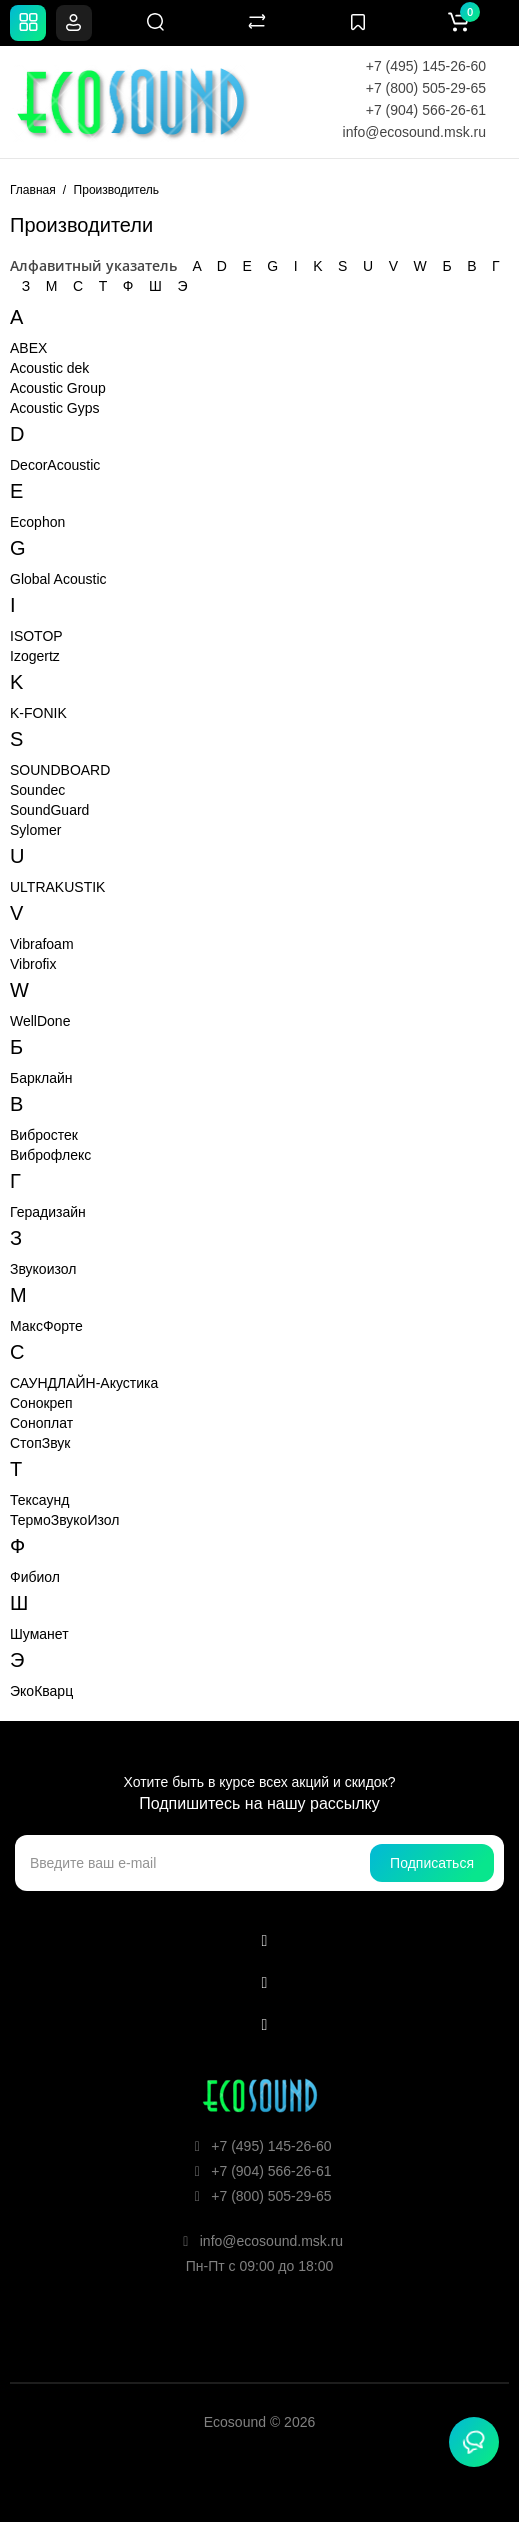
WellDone (40, 1021)
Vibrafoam (42, 944)
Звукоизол (43, 1269)
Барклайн (41, 1078)
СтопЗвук (40, 1443)
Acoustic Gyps (54, 408)
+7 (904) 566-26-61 (426, 110)
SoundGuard (49, 810)
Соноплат (41, 1423)
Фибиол (35, 1577)
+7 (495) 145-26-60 (426, 66)
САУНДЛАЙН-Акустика (84, 1383)
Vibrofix (33, 964)
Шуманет (39, 1634)
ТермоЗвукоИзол (64, 1520)
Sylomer (35, 830)
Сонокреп (41, 1403)
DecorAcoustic (55, 465)
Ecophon (37, 522)
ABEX (28, 348)
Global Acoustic (58, 579)
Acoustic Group (58, 388)
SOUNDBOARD (60, 770)
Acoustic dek (49, 368)
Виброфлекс (50, 1155)
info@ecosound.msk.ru (414, 132)
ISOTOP (36, 636)
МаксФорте (46, 1326)
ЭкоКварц (41, 1691)
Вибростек (44, 1135)
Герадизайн (48, 1212)
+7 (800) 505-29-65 (426, 88)
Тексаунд (39, 1500)
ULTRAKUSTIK (57, 887)
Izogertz (35, 656)
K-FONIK (38, 713)
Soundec (37, 790)
